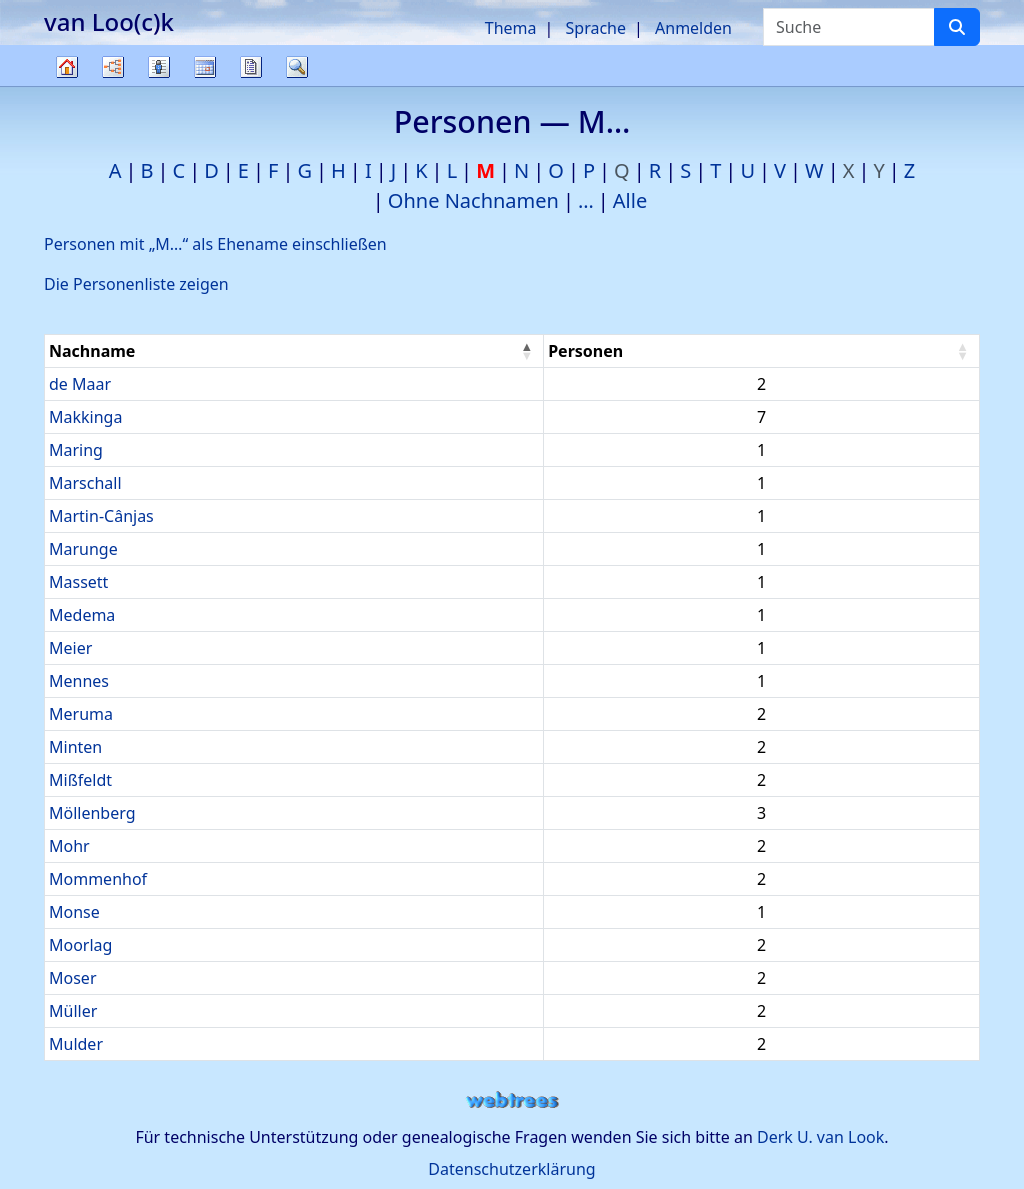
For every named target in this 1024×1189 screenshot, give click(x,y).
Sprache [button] (596, 28)
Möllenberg (92, 813)
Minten (75, 747)
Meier (70, 648)
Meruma (81, 714)
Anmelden (693, 28)
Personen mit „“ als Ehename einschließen (215, 244)
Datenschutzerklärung (511, 1169)
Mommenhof (98, 879)
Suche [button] (297, 67)
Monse (74, 912)
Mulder (76, 1044)
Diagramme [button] (113, 67)
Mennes (79, 681)
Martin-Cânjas (101, 516)
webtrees (512, 1100)
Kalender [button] (205, 67)
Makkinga (85, 417)
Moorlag (80, 945)
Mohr (69, 846)
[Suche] (957, 27)
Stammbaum (67, 85)
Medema (82, 615)
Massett (78, 582)
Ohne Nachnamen (473, 200)
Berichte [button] (251, 67)
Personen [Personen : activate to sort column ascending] (585, 351)
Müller (73, 1011)
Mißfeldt (80, 780)
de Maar (80, 384)
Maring (76, 450)
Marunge (83, 549)
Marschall (85, 483)
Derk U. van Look (820, 1137)
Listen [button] (159, 67)
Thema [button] (511, 28)
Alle (630, 200)
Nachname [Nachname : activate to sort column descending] (92, 351)
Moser (73, 978)
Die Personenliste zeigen (136, 284)
